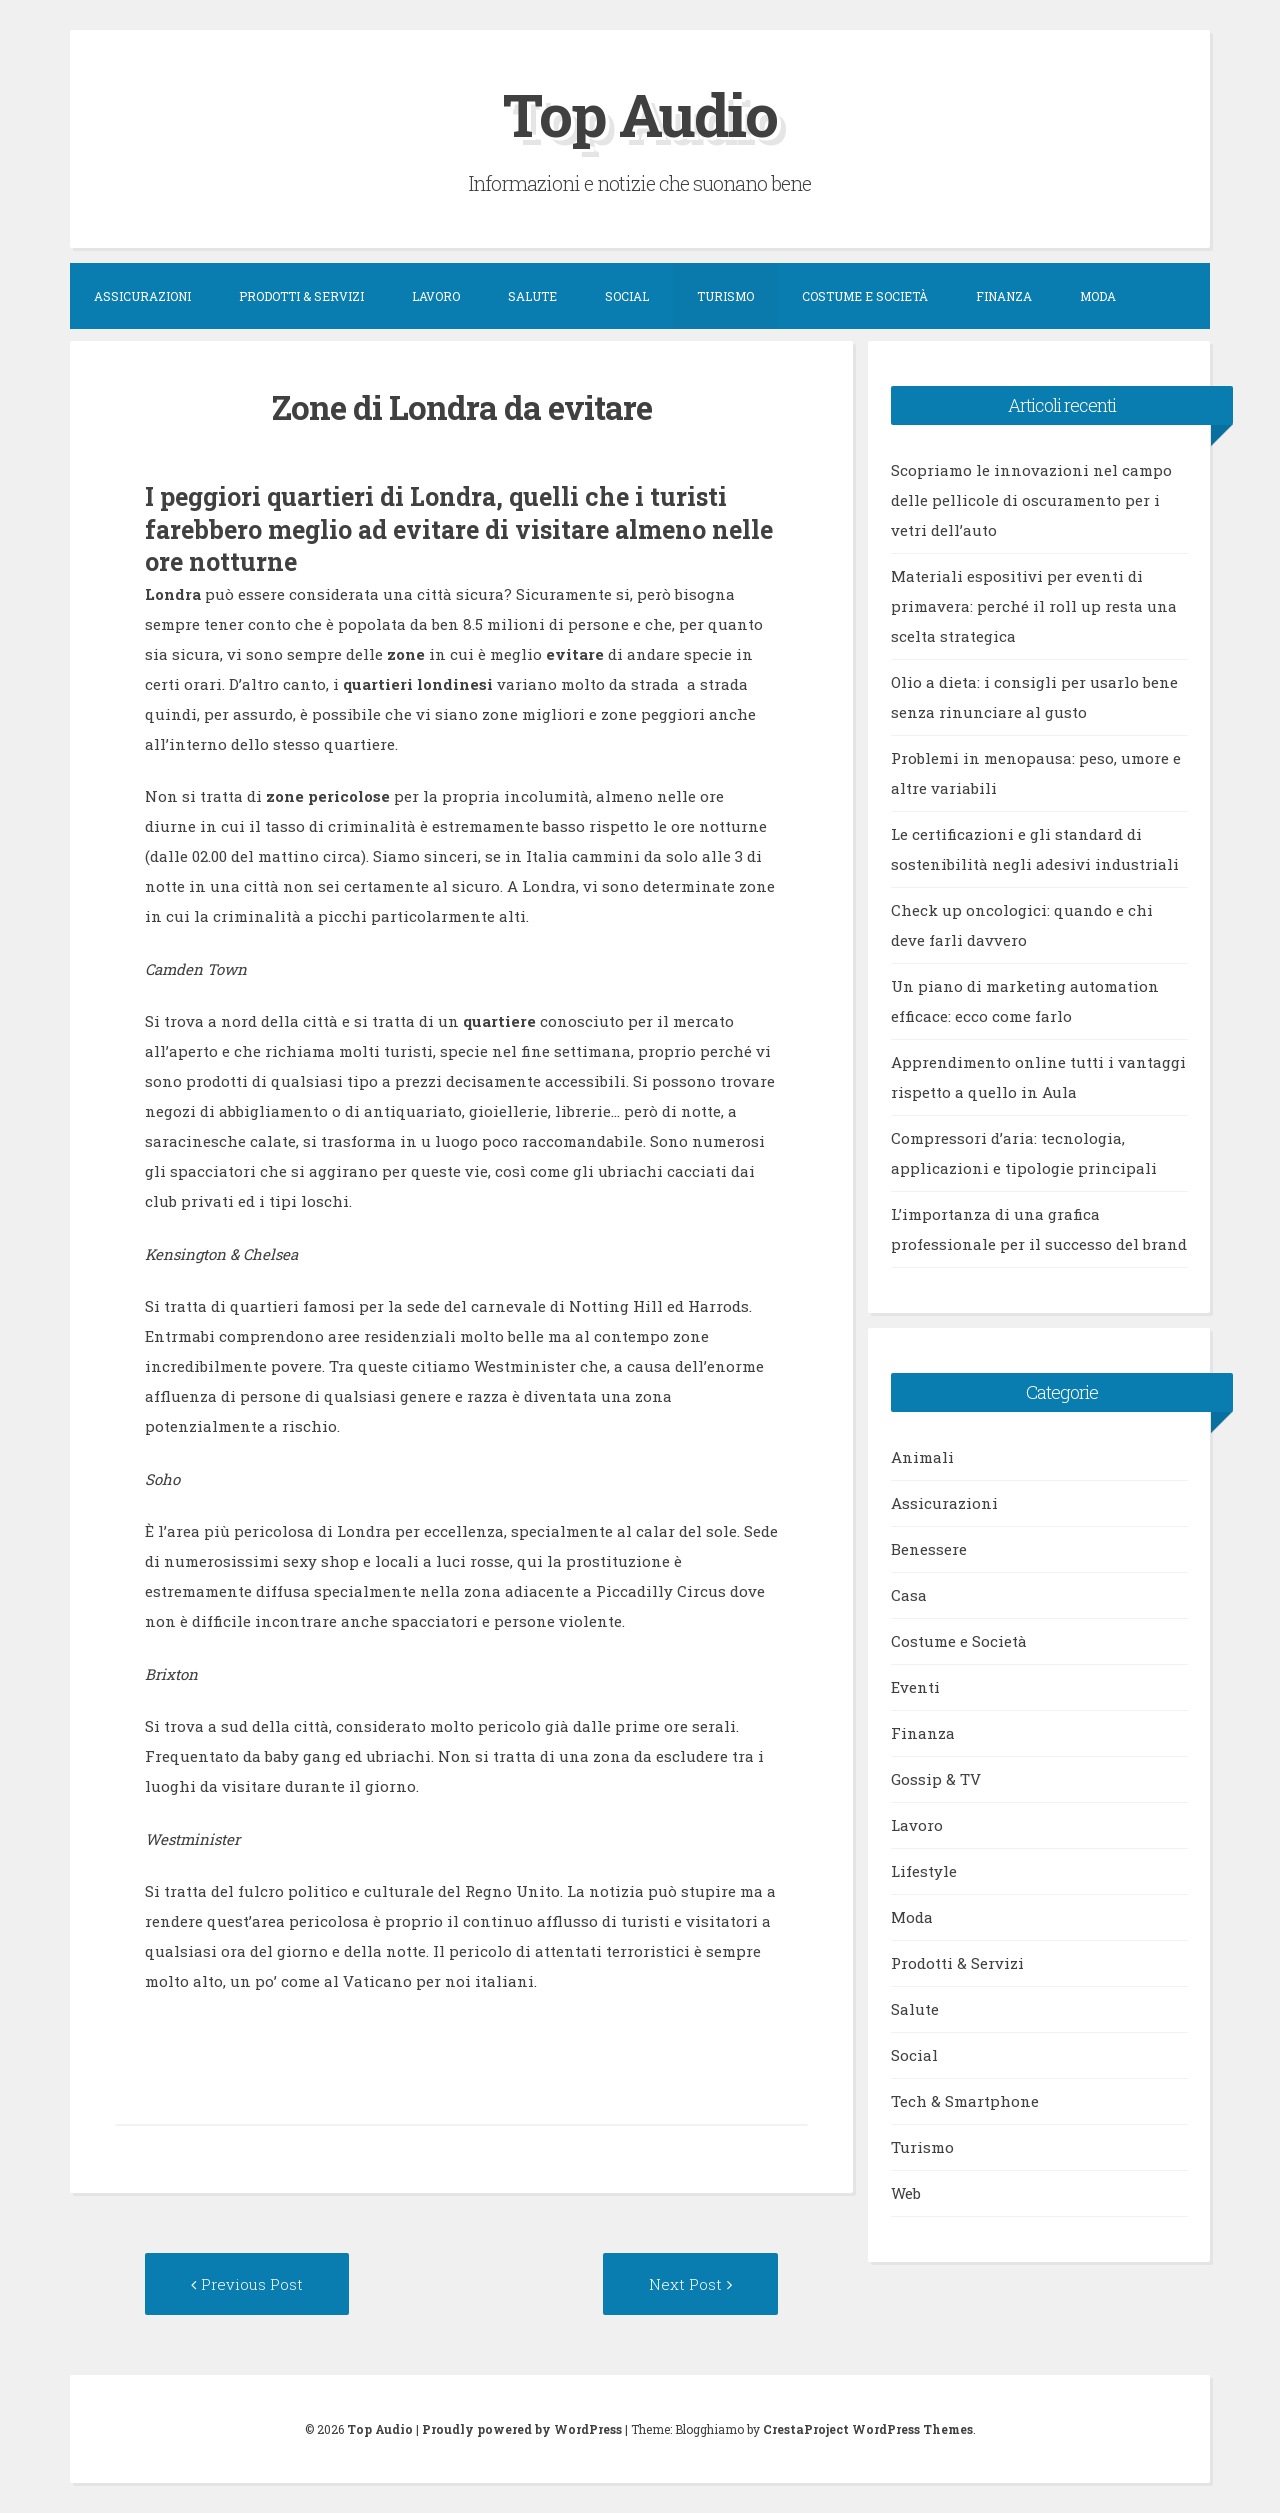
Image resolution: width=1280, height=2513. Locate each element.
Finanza (1004, 296)
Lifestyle (924, 1871)
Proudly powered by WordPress (522, 2429)
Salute (532, 296)
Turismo (725, 296)
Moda (1098, 296)
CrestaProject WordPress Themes (868, 2429)
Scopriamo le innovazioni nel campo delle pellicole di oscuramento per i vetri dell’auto (1031, 500)
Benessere (929, 1549)
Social (627, 296)
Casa (909, 1595)
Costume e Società (865, 296)
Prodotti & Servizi (301, 296)
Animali (922, 1457)
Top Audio (640, 113)
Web (906, 2193)
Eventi (915, 1687)
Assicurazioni (142, 296)
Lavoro (436, 296)
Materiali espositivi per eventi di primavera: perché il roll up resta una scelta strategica (1034, 606)
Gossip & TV (936, 1779)
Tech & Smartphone (965, 2101)
